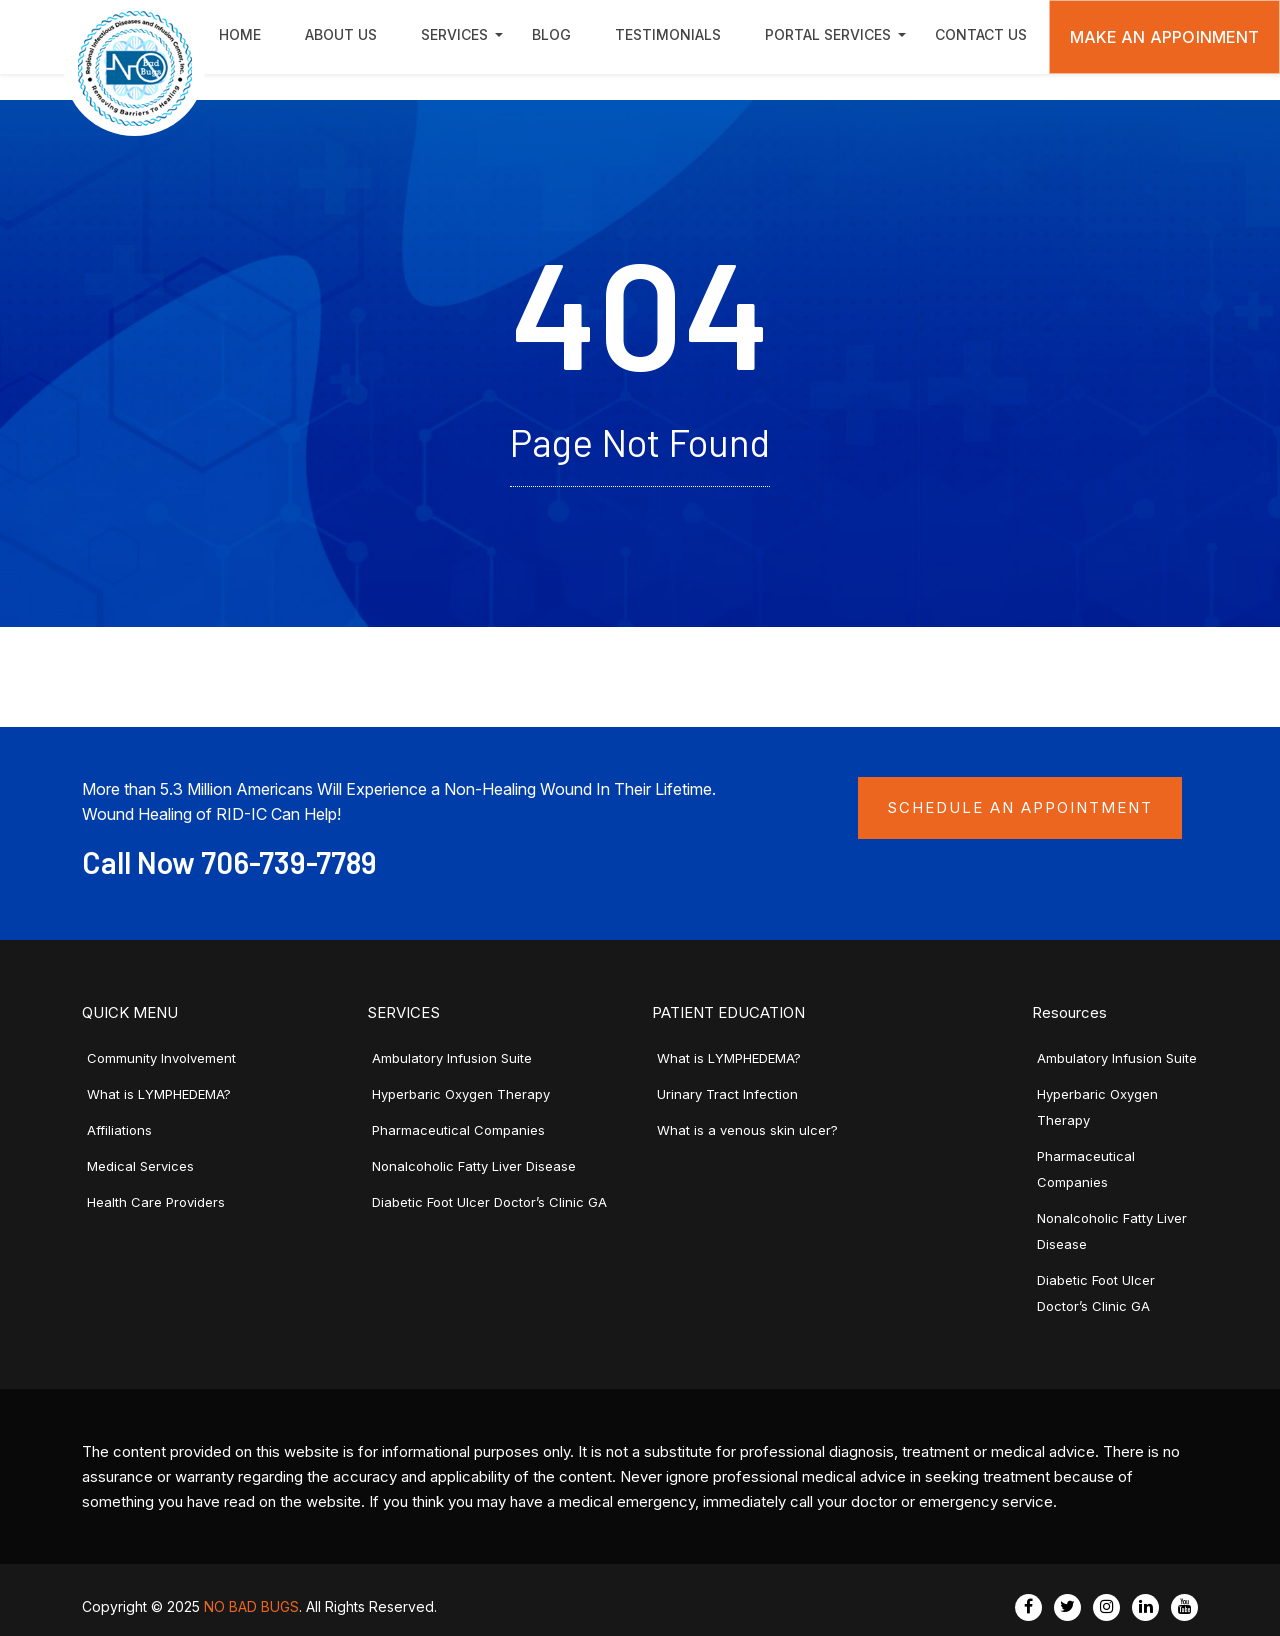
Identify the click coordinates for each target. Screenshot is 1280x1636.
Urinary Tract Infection (727, 1094)
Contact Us (981, 34)
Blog (551, 34)
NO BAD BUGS (251, 1606)
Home (240, 34)
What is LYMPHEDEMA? (159, 1094)
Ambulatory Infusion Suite (452, 1058)
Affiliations (119, 1130)
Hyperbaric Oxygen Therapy (461, 1094)
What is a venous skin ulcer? (747, 1130)
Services (454, 34)
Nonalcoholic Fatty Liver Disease (474, 1166)
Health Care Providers (156, 1202)
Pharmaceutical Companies (458, 1130)
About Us (341, 34)
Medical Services (140, 1166)
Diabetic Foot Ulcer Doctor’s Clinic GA (489, 1202)
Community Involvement (161, 1058)
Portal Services (828, 34)
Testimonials (668, 34)
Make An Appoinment (1165, 37)
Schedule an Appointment (1020, 807)
